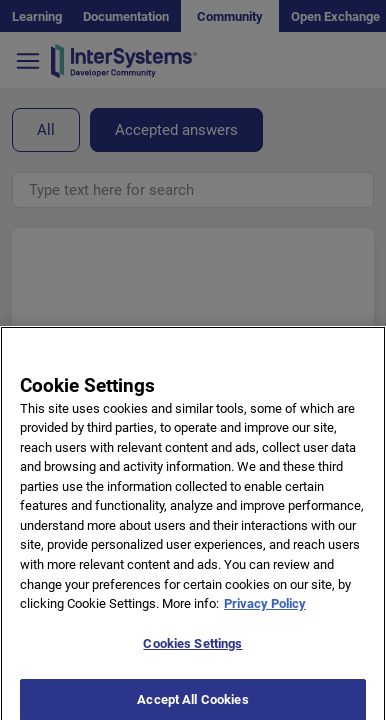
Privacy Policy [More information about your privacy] (265, 614)
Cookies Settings (192, 654)
